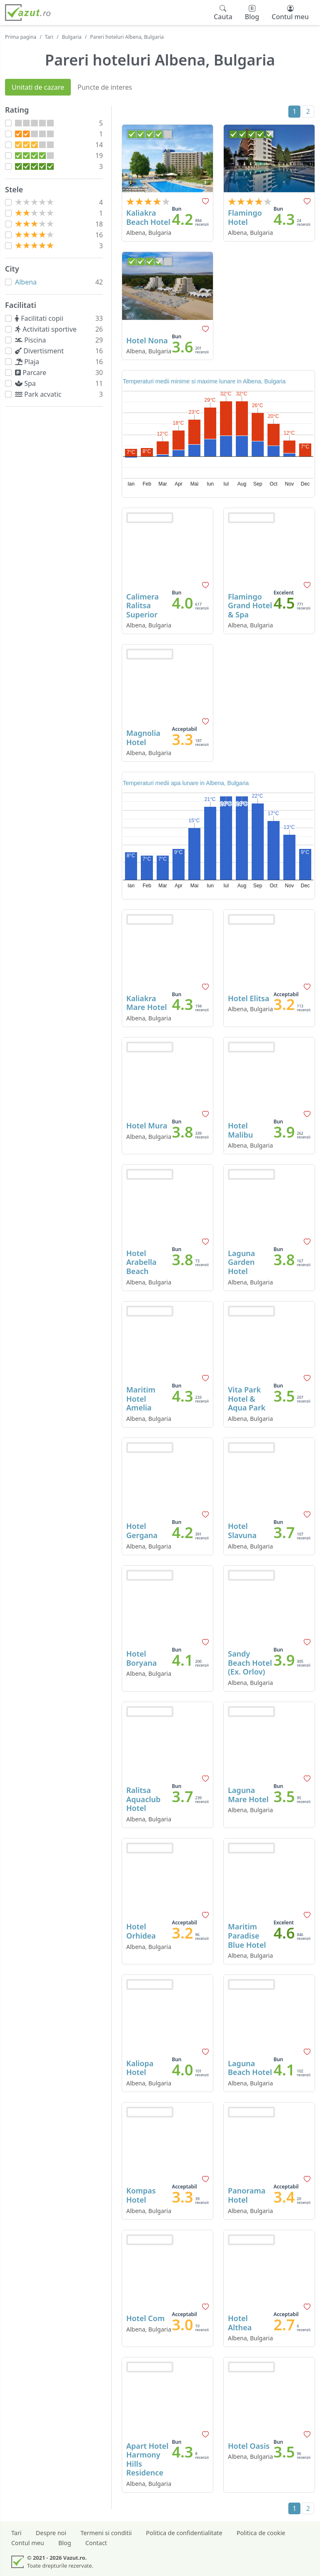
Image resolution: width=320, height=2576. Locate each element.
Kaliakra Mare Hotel (146, 1002)
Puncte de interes (105, 87)
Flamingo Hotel (245, 217)
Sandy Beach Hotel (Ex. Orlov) (250, 1663)
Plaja (28, 361)
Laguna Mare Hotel (248, 1794)
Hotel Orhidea (141, 1931)
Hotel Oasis (249, 2446)
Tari (49, 36)
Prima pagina (20, 36)
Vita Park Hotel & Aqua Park (246, 1399)
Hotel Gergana (142, 1530)
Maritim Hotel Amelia (140, 1399)
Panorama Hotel (246, 2195)
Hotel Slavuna (242, 1530)
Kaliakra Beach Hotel (148, 217)
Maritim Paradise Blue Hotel (247, 1935)
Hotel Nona (147, 340)
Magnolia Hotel (143, 737)
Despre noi (51, 2533)
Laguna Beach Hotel (250, 2067)
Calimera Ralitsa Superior (142, 605)
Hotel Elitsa (248, 998)
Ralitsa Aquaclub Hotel (143, 1799)
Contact (96, 2543)
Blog (64, 2543)
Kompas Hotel (141, 2195)
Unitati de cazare (38, 87)
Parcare (32, 372)
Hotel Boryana (141, 1658)
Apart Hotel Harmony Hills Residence (147, 2459)
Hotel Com (145, 2318)
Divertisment (41, 350)
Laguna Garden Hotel (241, 1262)
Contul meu (27, 2543)
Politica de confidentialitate (184, 2533)
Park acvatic (40, 394)
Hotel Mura (147, 1126)
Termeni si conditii (106, 2533)
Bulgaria (72, 36)
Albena (26, 282)
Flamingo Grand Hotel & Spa (250, 605)
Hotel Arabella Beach (141, 1262)
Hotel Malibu (240, 1130)
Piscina (32, 340)
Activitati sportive (47, 329)
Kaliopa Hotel (139, 2067)
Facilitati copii (41, 318)
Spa (27, 383)
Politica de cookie (261, 2533)
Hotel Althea (240, 2322)
